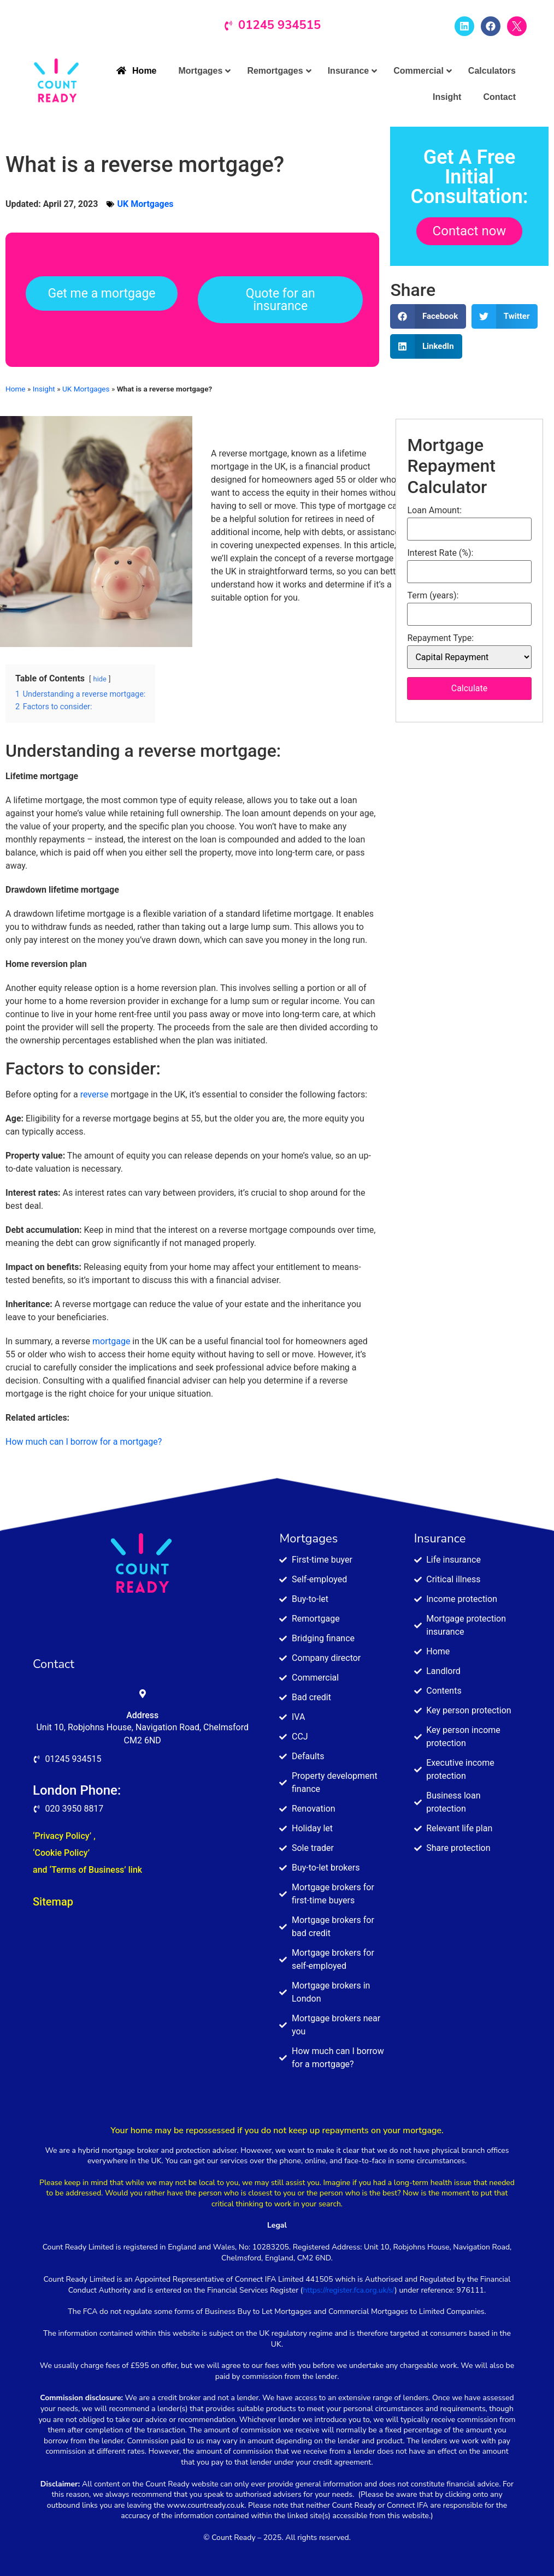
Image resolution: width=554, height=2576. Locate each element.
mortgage (111, 1341)
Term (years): (432, 595)
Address (142, 1715)
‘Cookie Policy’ (61, 1853)
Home (15, 388)
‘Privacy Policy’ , (64, 1836)
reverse (94, 1094)
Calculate (469, 688)
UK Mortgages (145, 204)
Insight (44, 388)
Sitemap (53, 1901)
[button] (428, 316)
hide (100, 679)
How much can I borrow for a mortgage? (83, 1442)
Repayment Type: (440, 638)
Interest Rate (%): (440, 553)
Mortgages (308, 1538)
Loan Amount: (434, 510)
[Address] (142, 1693)
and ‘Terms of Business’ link (87, 1870)
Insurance (440, 1538)
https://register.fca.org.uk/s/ (348, 2290)
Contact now (469, 231)
